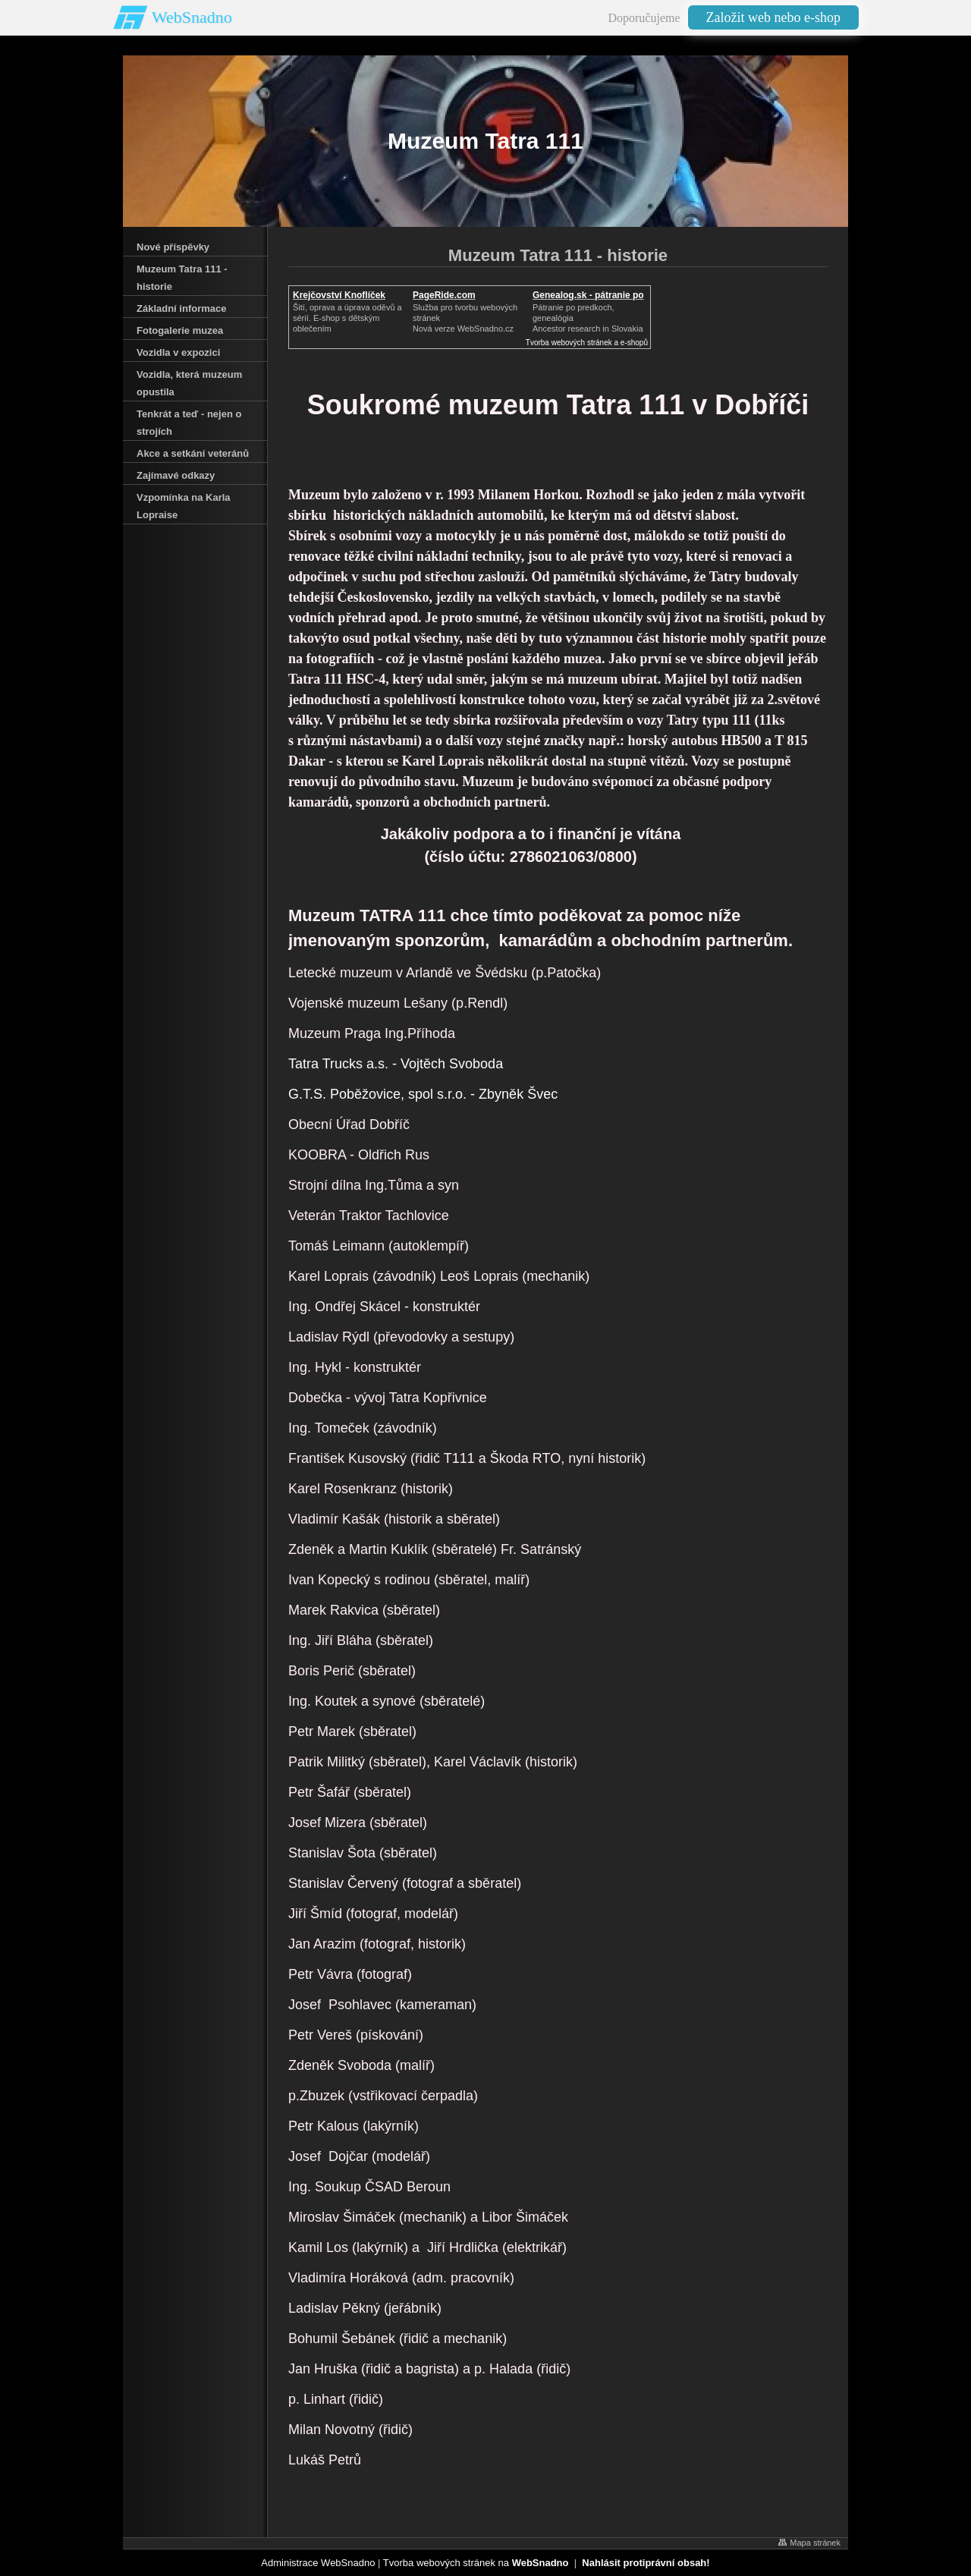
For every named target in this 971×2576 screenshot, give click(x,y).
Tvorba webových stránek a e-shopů (587, 342)
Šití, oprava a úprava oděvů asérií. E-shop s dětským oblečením (347, 318)
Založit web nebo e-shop (773, 17)
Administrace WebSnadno (318, 2562)
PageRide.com (444, 295)
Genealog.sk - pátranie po (588, 295)
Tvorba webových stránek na (476, 2562)
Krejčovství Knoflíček (339, 295)
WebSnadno (192, 17)
